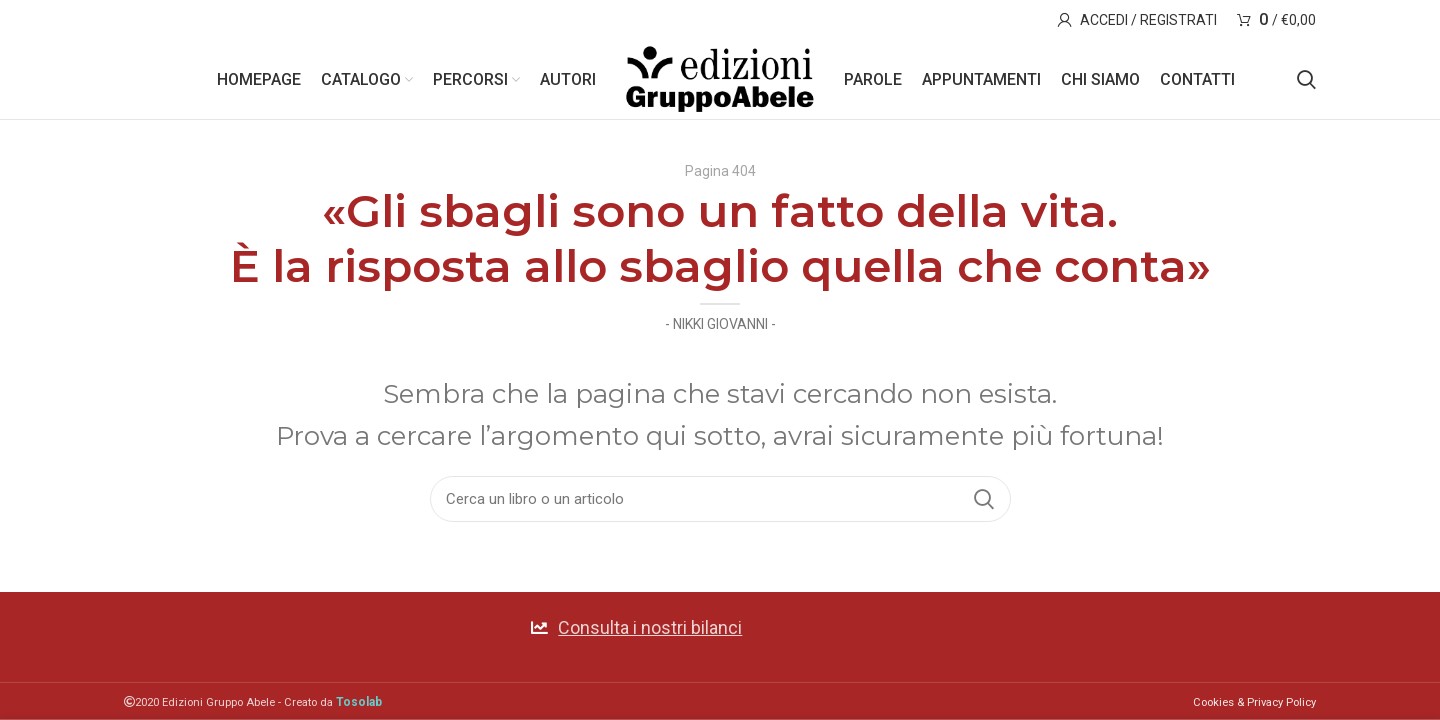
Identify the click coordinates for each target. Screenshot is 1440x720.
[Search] (1306, 80)
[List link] (719, 627)
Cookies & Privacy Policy (1254, 702)
